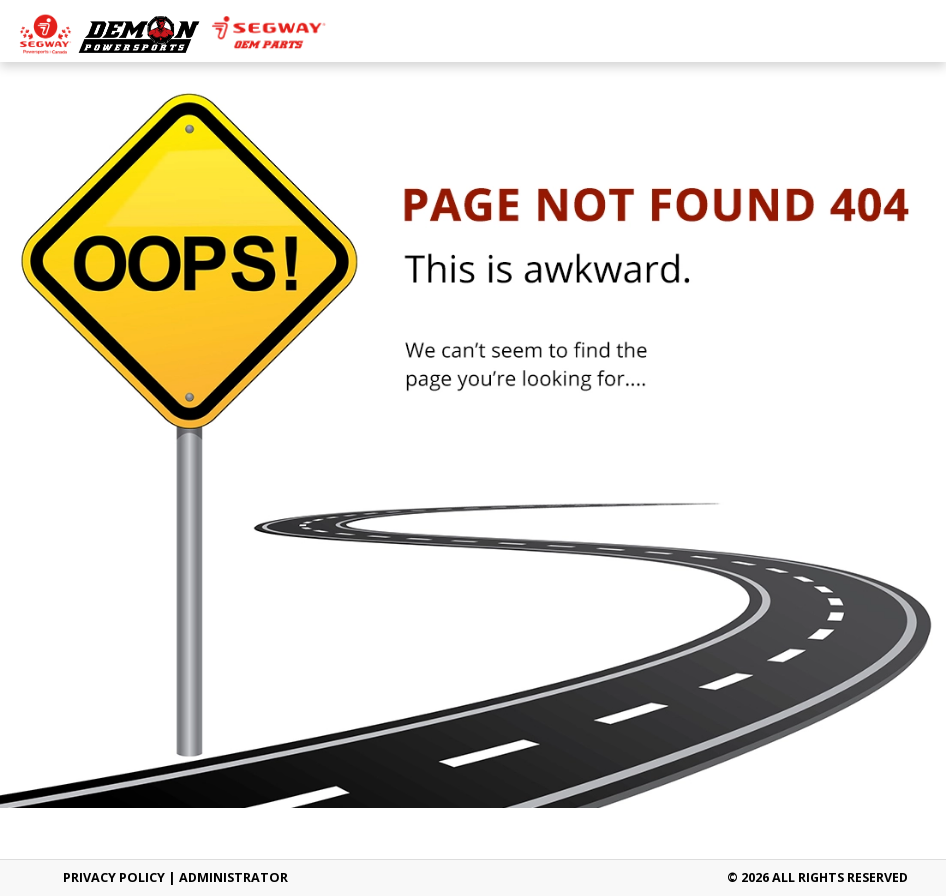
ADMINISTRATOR (233, 877)
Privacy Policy (114, 877)
